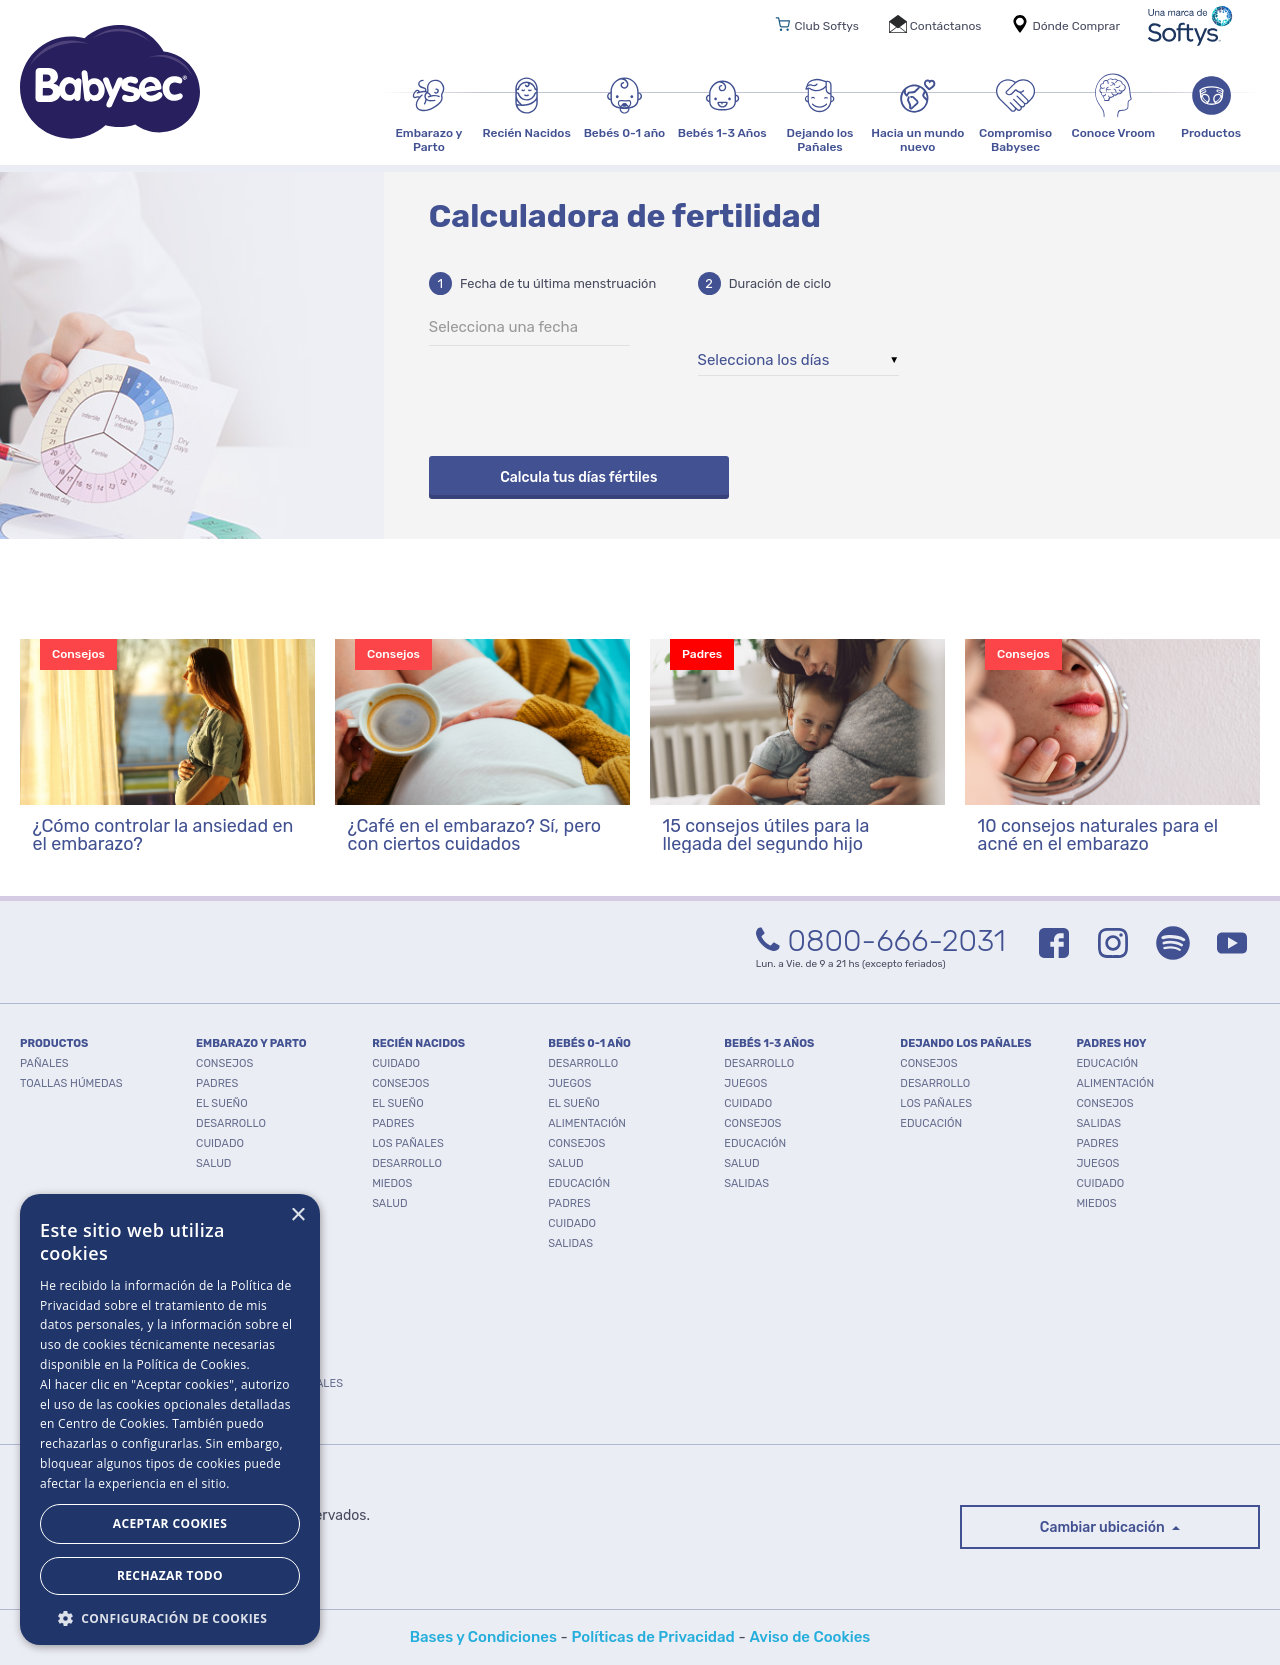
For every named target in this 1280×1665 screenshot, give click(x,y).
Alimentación (587, 1123)
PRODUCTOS (54, 1043)
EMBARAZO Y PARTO (251, 1043)
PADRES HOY (1111, 1043)
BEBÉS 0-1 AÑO (589, 1043)
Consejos (224, 1063)
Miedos (392, 1183)
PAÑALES (44, 1063)
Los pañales (408, 1143)
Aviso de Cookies (809, 1637)
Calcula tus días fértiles (578, 477)
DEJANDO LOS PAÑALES (965, 1043)
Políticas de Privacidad (653, 1637)
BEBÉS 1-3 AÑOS (769, 1043)
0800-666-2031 (881, 941)
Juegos (569, 1083)
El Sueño (222, 1103)
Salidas (570, 1243)
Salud (213, 1163)
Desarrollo (231, 1123)
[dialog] (170, 1419)
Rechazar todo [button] (170, 1575)
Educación (579, 1183)
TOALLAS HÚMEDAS (71, 1083)
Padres (217, 1083)
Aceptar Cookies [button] (170, 1523)
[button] (170, 1616)
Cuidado (220, 1143)
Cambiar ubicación (1104, 1527)
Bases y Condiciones (483, 1637)
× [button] (297, 1215)
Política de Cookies (191, 1364)
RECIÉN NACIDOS (418, 1043)
